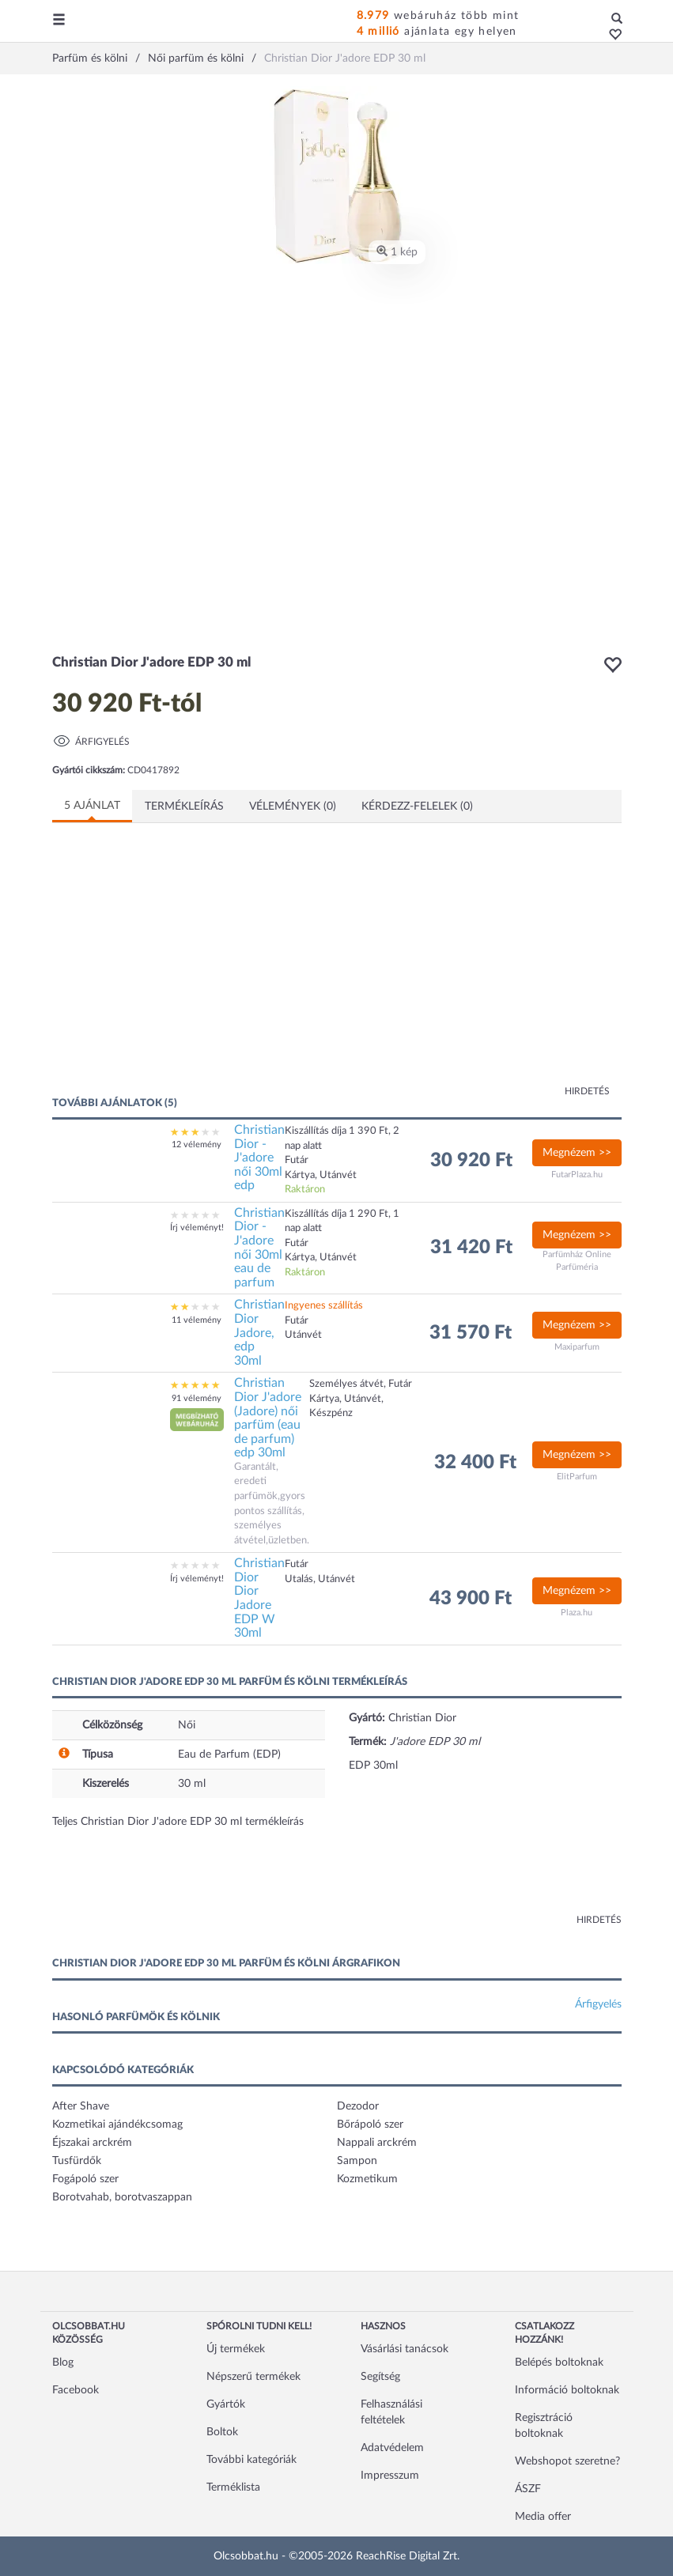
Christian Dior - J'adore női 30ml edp (259, 1158)
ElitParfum (577, 1476)
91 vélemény (196, 1398)
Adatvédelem (392, 2447)
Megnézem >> (577, 1152)
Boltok (222, 2432)
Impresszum (390, 2475)
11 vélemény (196, 1320)
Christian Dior (422, 1718)
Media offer (543, 2516)
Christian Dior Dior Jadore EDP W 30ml (259, 1598)
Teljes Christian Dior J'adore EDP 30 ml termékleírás (178, 1821)
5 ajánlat (92, 805)
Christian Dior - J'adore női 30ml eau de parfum (259, 1248)
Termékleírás (184, 806)
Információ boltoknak (567, 2390)
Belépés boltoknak (559, 2362)
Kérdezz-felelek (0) (417, 806)
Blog (63, 2362)
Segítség (380, 2376)
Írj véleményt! (197, 1227)
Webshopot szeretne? (567, 2461)
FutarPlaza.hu (577, 1174)
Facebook (75, 2390)
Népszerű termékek (253, 2376)
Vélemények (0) (292, 806)
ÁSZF (528, 2489)
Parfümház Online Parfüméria (577, 1260)
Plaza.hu (576, 1612)
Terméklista (233, 2487)
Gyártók (225, 2404)
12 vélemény (196, 1144)
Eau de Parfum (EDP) (229, 1754)
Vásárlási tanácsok (404, 2349)
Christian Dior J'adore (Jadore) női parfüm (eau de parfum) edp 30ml (267, 1418)
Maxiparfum (576, 1347)
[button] (611, 35)
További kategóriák (251, 2459)
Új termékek (235, 2349)
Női (186, 1725)
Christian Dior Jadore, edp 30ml (259, 1332)
